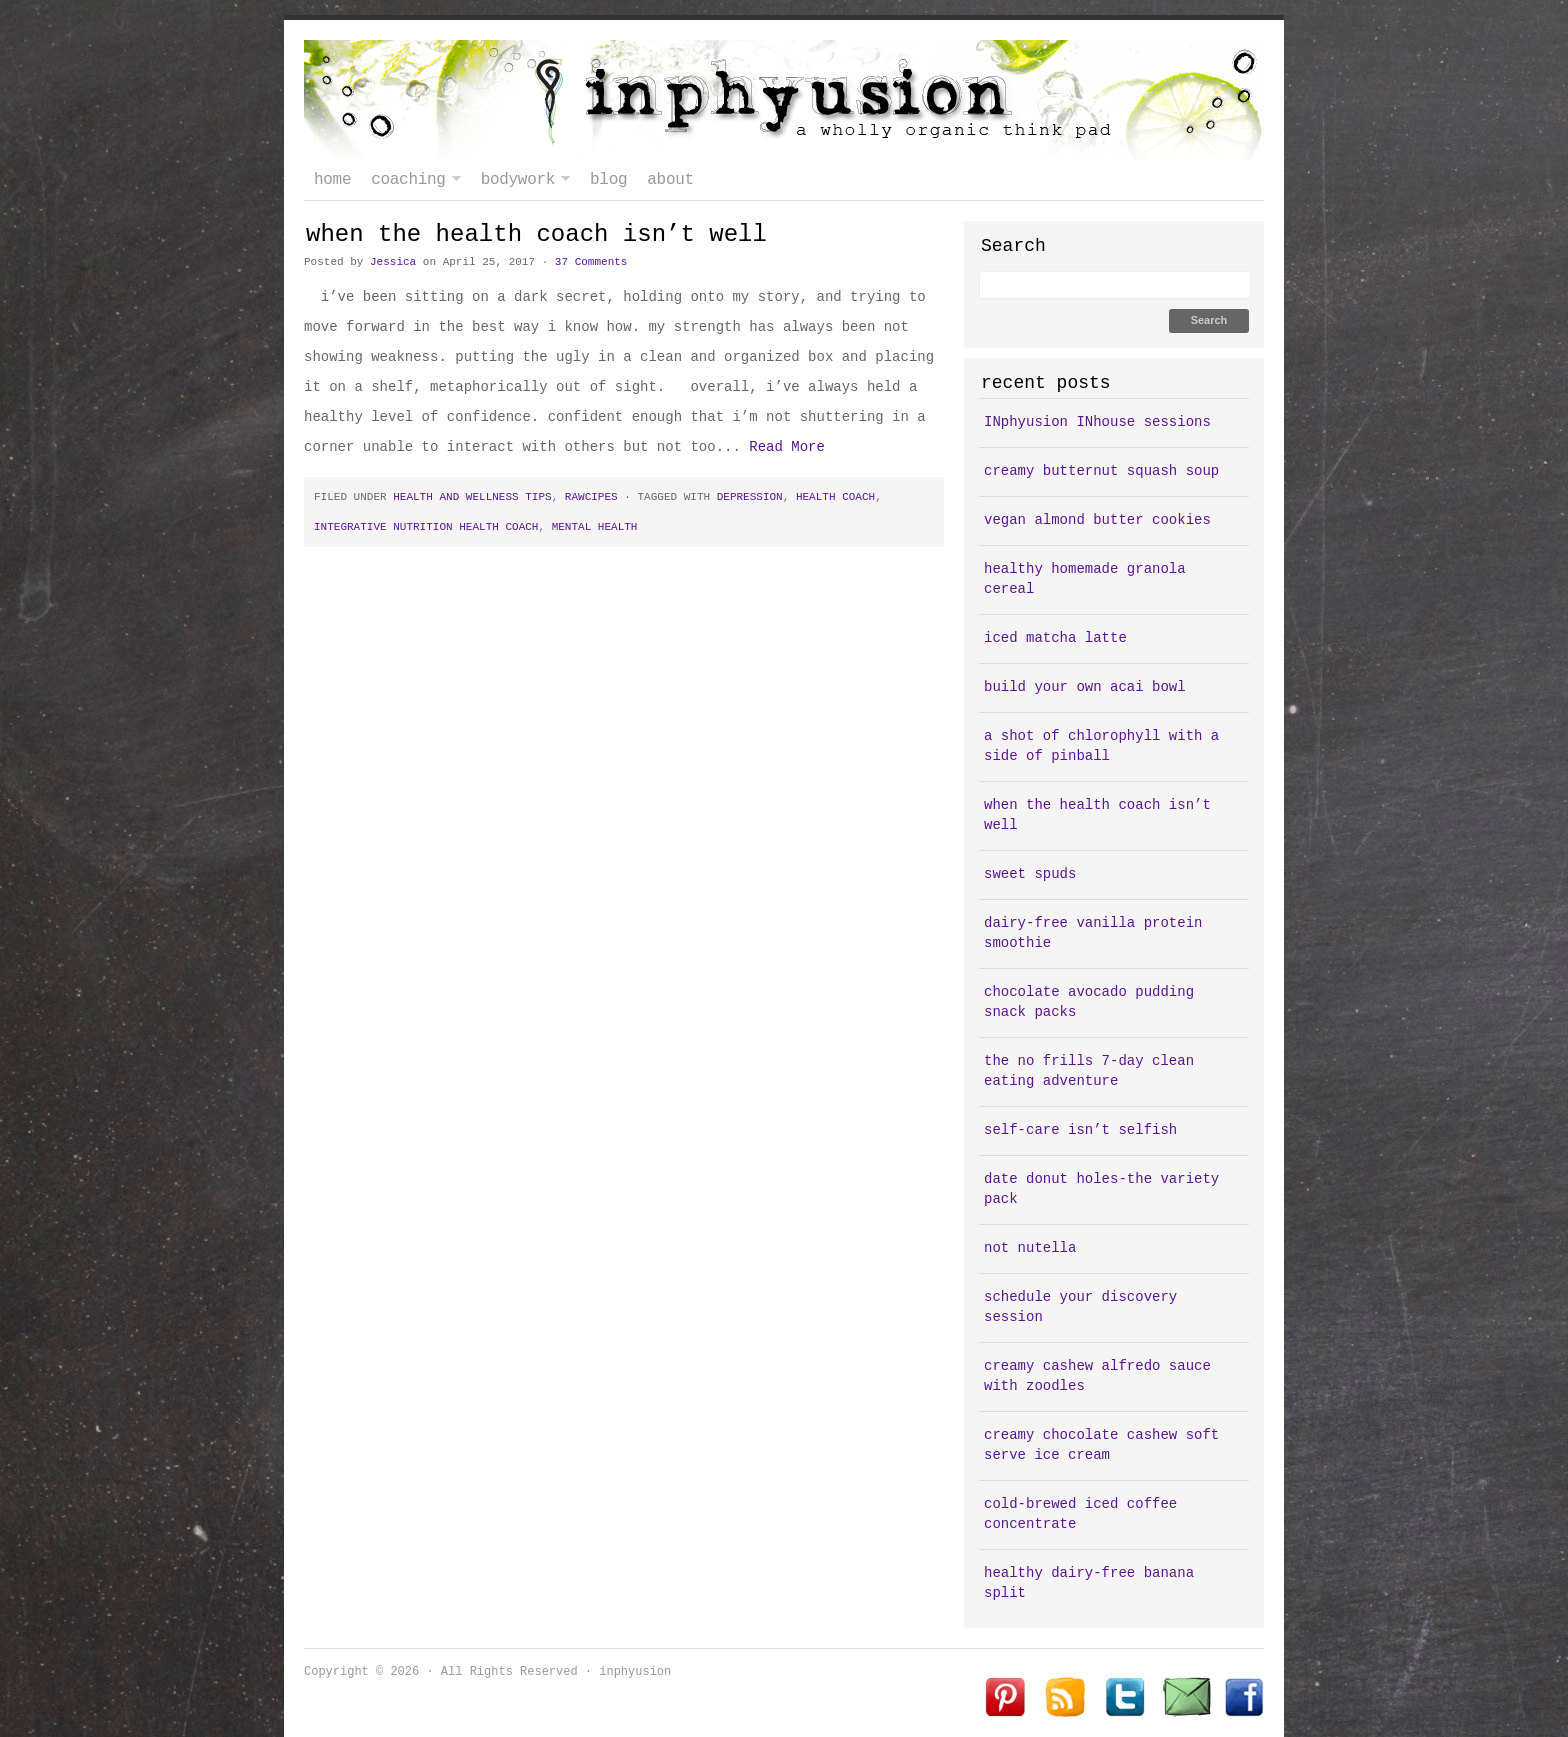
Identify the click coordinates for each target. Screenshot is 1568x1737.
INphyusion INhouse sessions (1097, 422)
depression (750, 497)
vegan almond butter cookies (1097, 520)
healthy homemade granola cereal (1085, 579)
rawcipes (591, 497)
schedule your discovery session (1080, 1307)
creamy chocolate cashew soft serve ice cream (1101, 1445)
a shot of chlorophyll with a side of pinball (1101, 746)
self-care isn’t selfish (1080, 1130)
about (670, 180)
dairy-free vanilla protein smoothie (1093, 933)
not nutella (1030, 1248)
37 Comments (591, 262)
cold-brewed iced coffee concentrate (1080, 1514)
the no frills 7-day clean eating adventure (1089, 1071)
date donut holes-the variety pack (1101, 1189)
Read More (787, 447)
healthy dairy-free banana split (1089, 1583)
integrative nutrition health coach (426, 527)
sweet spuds (1030, 874)
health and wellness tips (472, 497)
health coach (835, 497)
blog (608, 180)
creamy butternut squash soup (1101, 471)
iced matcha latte (1055, 638)
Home (332, 180)
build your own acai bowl (1085, 687)
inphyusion (784, 100)
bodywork (520, 179)
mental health (595, 527)
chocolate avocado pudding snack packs (1089, 1002)
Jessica (393, 262)
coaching (410, 179)
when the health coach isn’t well (536, 234)
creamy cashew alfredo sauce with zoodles (1097, 1376)
